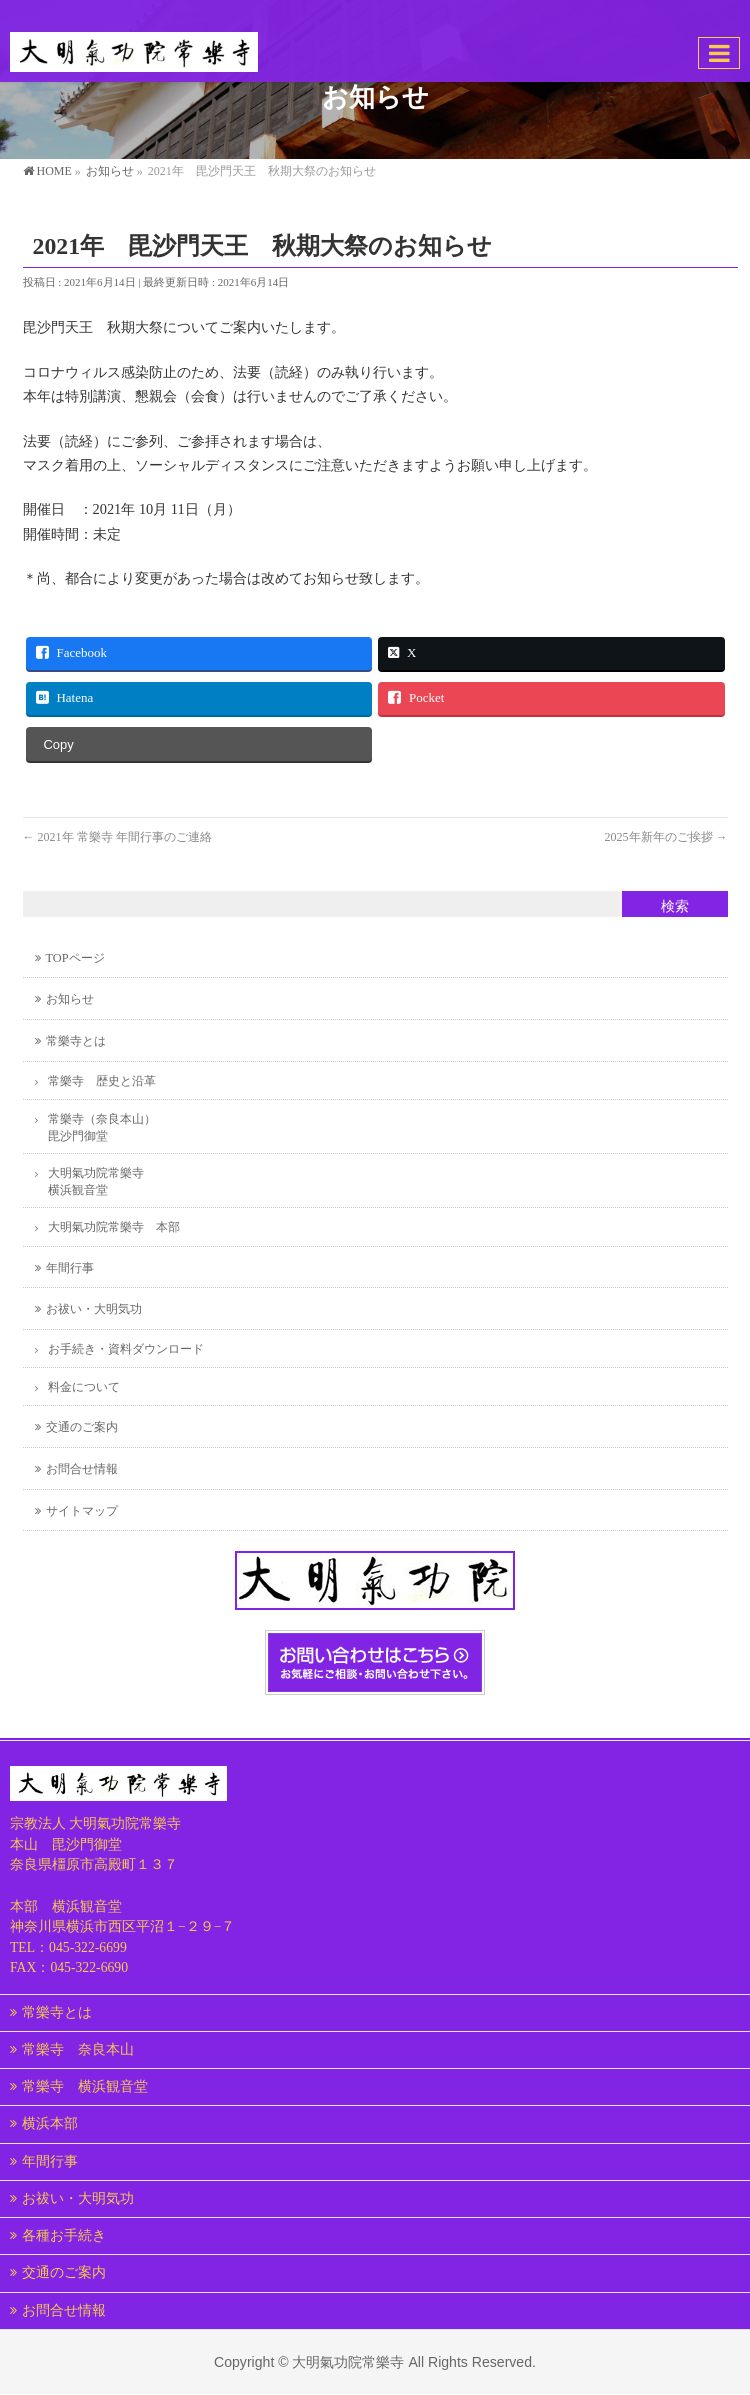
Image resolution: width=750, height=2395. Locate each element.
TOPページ (75, 958)
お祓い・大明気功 (94, 1309)
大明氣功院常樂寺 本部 (114, 1227)
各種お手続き (64, 2235)
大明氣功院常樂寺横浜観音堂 (96, 1181)
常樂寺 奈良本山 (78, 2049)
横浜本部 (50, 2123)
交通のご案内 (82, 1427)
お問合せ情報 (82, 1469)
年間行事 (70, 1268)
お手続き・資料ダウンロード (126, 1349)
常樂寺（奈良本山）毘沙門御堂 (102, 1127)
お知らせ (70, 999)
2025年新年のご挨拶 (666, 837)
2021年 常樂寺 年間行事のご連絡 (117, 837)
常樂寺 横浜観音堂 (85, 2086)
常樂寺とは (76, 1041)
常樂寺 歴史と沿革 (102, 1081)
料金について (84, 1387)
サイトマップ (82, 1511)
